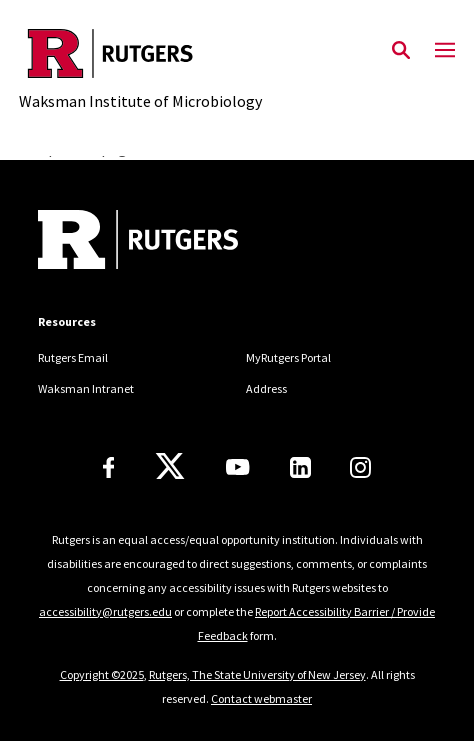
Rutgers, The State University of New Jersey (257, 674)
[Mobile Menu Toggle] (445, 51)
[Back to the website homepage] (140, 53)
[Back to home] (173, 242)
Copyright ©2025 (102, 674)
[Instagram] (360, 467)
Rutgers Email (73, 357)
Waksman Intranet (86, 388)
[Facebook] (109, 467)
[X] (170, 467)
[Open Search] (401, 51)
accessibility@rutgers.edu (105, 611)
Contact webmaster (261, 698)
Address (266, 388)
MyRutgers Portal (288, 357)
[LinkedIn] (300, 467)
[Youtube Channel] (237, 467)
